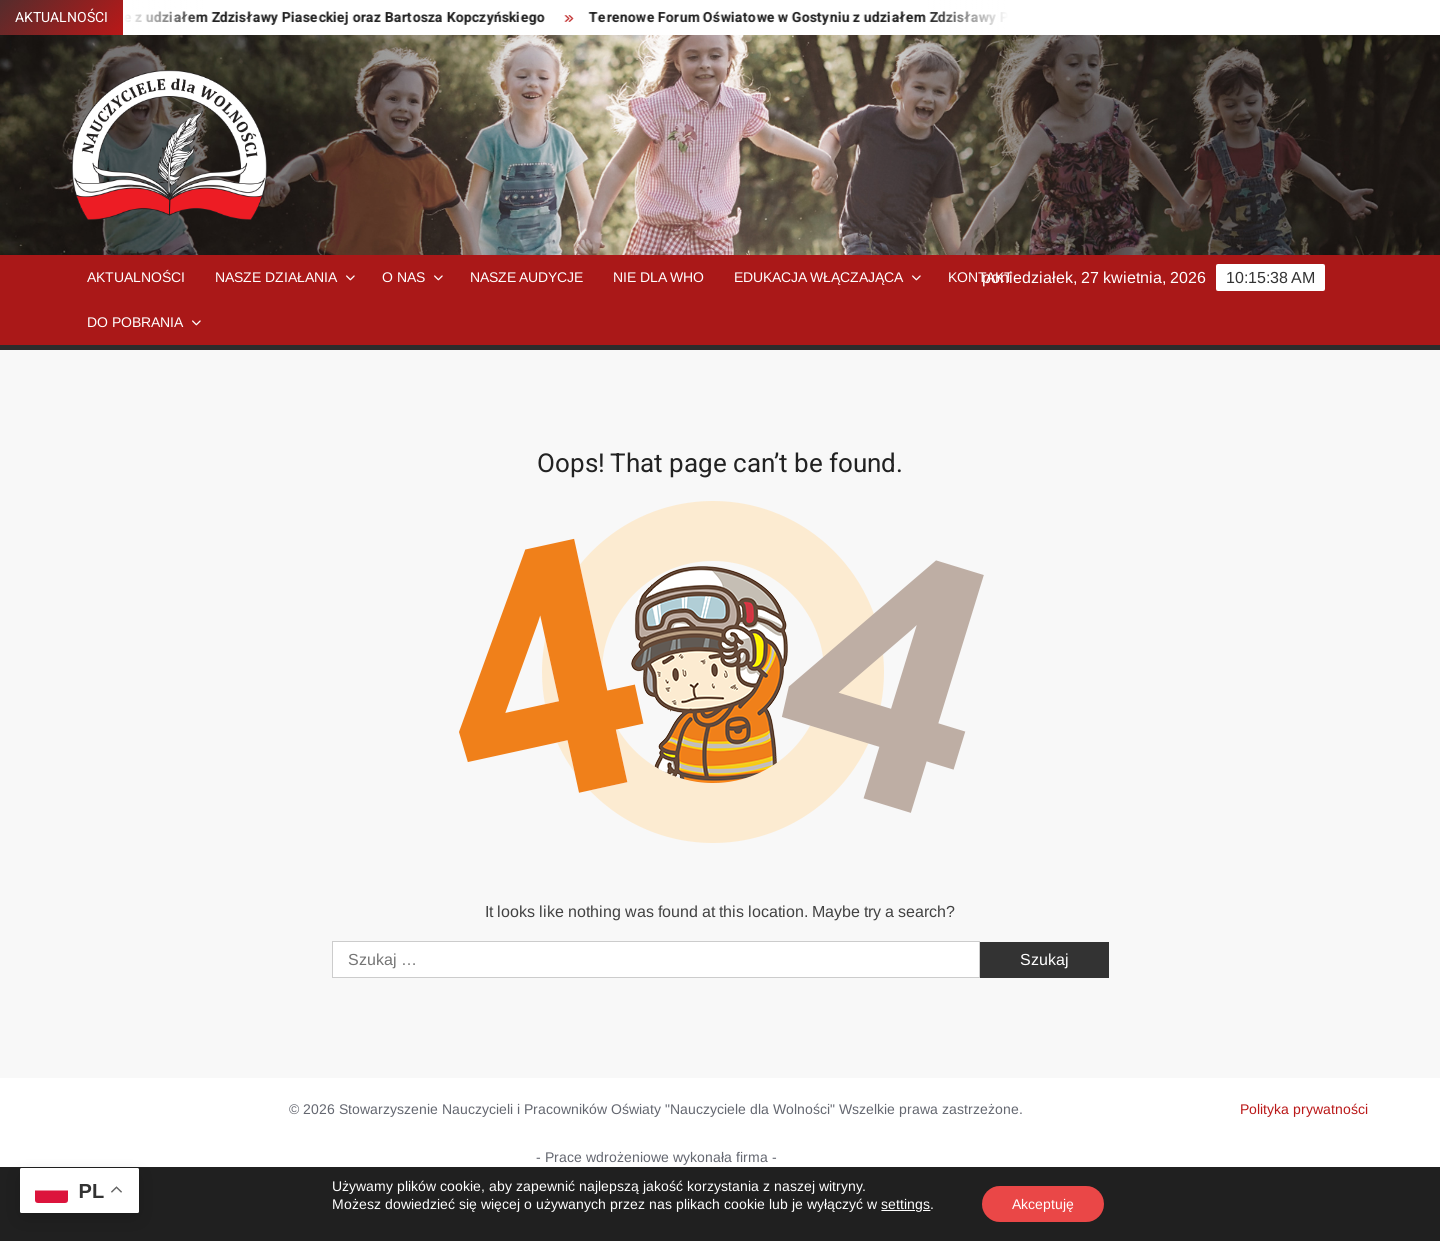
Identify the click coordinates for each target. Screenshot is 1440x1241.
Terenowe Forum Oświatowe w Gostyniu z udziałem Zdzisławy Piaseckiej (836, 17)
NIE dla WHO (658, 277)
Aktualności (136, 277)
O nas (403, 277)
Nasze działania (276, 277)
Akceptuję (1043, 1204)
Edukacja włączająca (818, 277)
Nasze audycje (526, 277)
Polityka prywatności (1304, 1109)
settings (905, 1204)
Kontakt (980, 277)
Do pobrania (135, 322)
